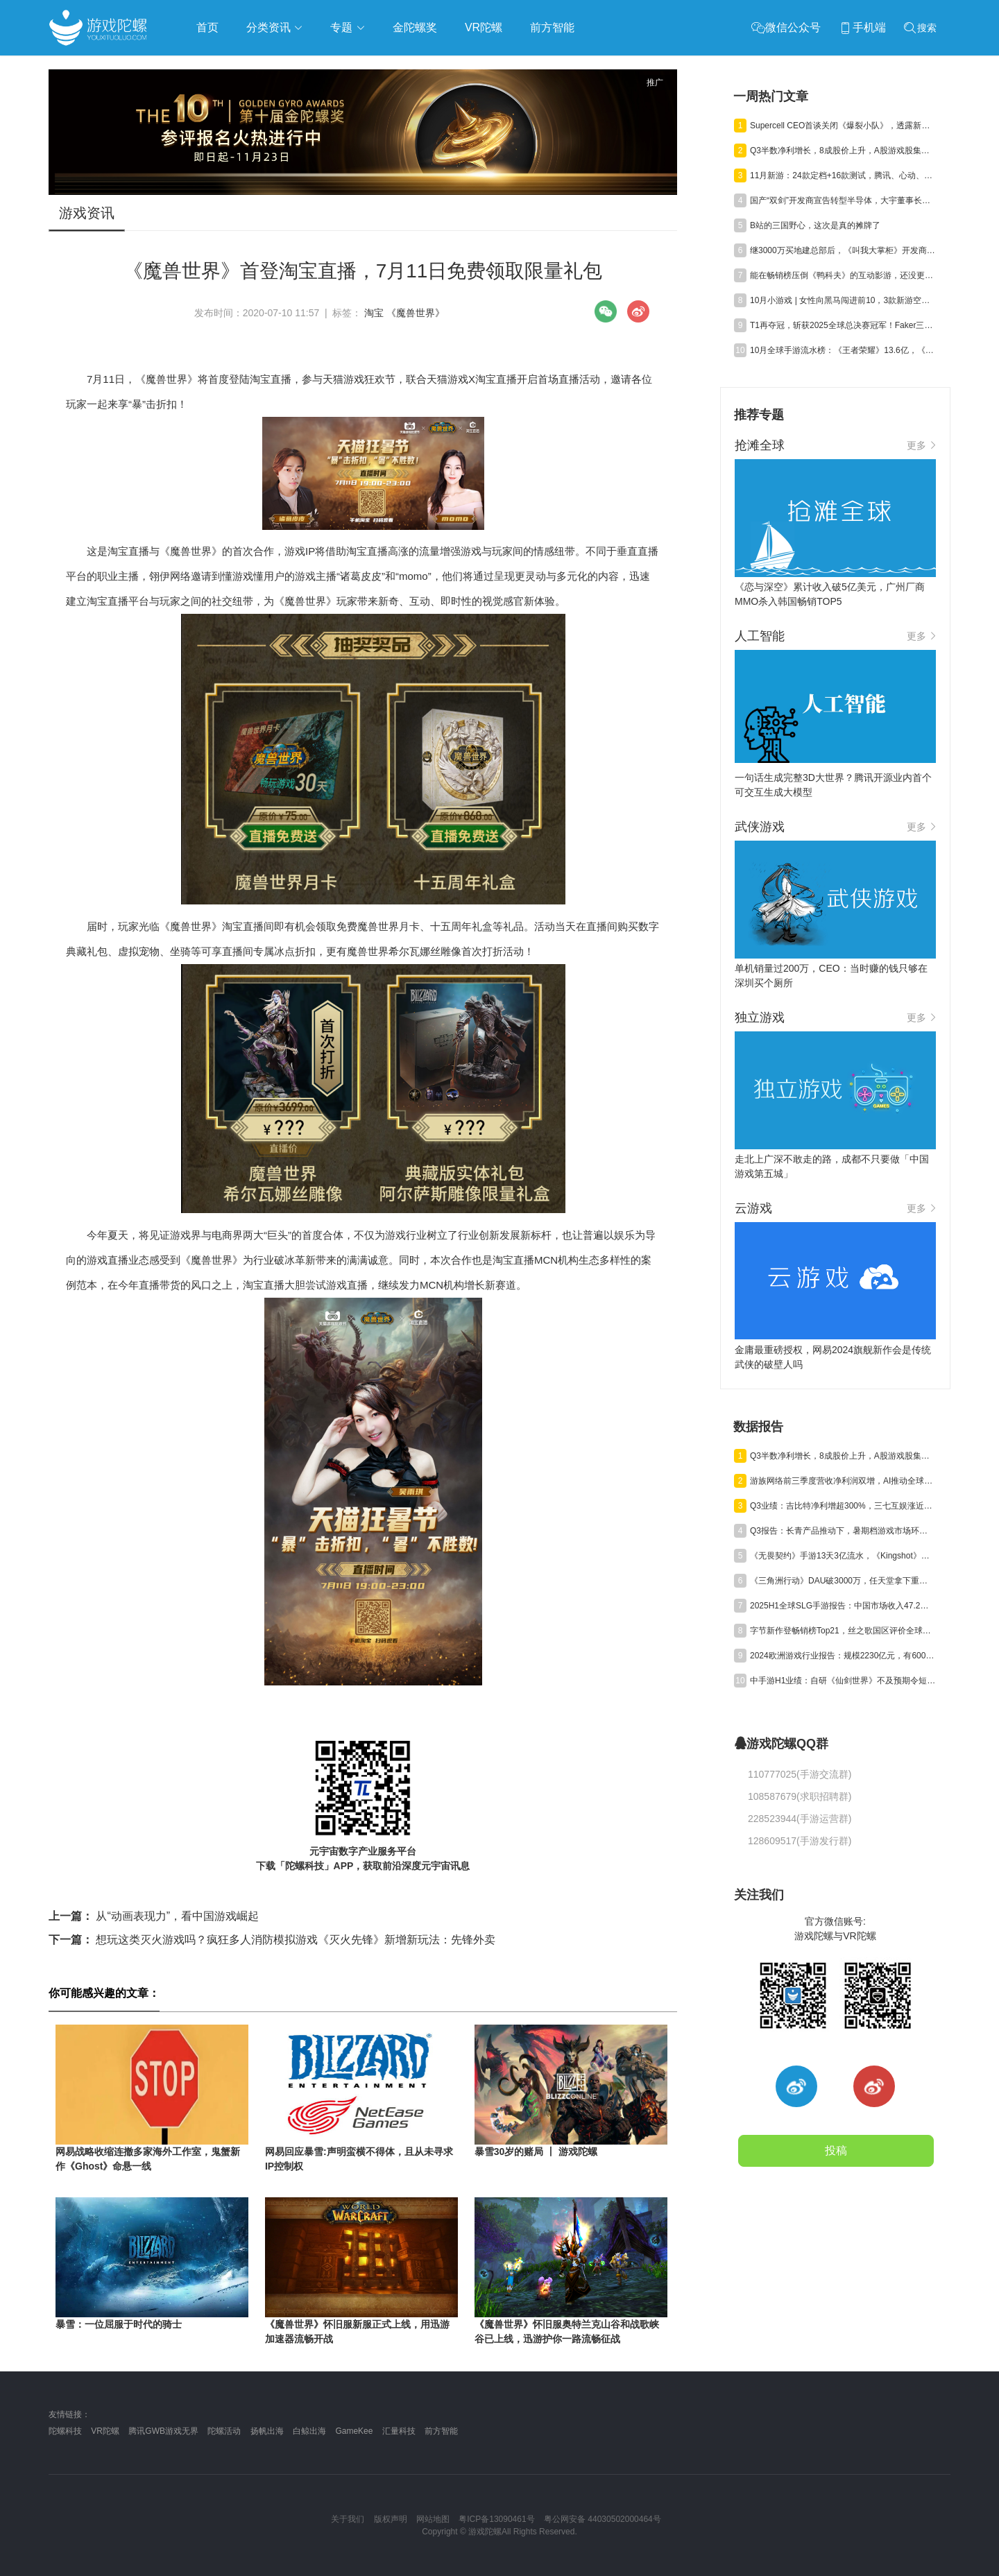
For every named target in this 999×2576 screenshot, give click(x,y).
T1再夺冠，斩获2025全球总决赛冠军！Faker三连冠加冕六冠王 (843, 325)
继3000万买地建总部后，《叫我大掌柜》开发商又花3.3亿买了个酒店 (843, 250)
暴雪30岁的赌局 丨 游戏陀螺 (536, 2151)
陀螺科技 (65, 2431)
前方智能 (441, 2431)
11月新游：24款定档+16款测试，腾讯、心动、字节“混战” (843, 175)
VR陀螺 (105, 2431)
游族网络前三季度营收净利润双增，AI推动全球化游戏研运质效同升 (843, 1481)
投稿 (836, 2150)
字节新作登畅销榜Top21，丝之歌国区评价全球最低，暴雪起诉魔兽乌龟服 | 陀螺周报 (843, 1630)
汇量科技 (399, 2431)
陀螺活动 (224, 2431)
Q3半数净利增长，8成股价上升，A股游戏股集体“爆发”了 (843, 150)
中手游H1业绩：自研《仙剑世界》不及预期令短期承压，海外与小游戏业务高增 (843, 1680)
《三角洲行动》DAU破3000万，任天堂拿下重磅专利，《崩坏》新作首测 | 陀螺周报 (843, 1581)
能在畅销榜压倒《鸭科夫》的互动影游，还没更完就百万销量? (843, 275)
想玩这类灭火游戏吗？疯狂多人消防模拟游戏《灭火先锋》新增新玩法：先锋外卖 (272, 1940)
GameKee (354, 2431)
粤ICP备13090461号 (496, 2519)
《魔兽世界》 (415, 312)
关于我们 (347, 2519)
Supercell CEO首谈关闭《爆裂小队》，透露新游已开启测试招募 (843, 125)
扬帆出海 (267, 2431)
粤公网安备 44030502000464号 (602, 2519)
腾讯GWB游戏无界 (163, 2431)
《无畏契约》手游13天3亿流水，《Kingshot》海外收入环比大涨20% (843, 1556)
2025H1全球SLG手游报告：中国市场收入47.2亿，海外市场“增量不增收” (843, 1606)
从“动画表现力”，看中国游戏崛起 (154, 1916)
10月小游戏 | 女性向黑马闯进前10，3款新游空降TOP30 (843, 300)
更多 (921, 445)
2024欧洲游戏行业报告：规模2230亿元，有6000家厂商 (843, 1655)
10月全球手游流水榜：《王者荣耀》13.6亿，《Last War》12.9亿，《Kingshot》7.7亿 (843, 350)
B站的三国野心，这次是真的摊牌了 (815, 225)
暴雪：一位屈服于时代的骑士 (119, 2324)
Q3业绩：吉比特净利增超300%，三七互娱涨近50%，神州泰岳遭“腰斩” (843, 1506)
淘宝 (374, 312)
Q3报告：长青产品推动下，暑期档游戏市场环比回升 (843, 1531)
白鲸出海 (309, 2431)
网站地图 (433, 2519)
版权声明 (390, 2519)
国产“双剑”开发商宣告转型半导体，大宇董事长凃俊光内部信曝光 (843, 200)
